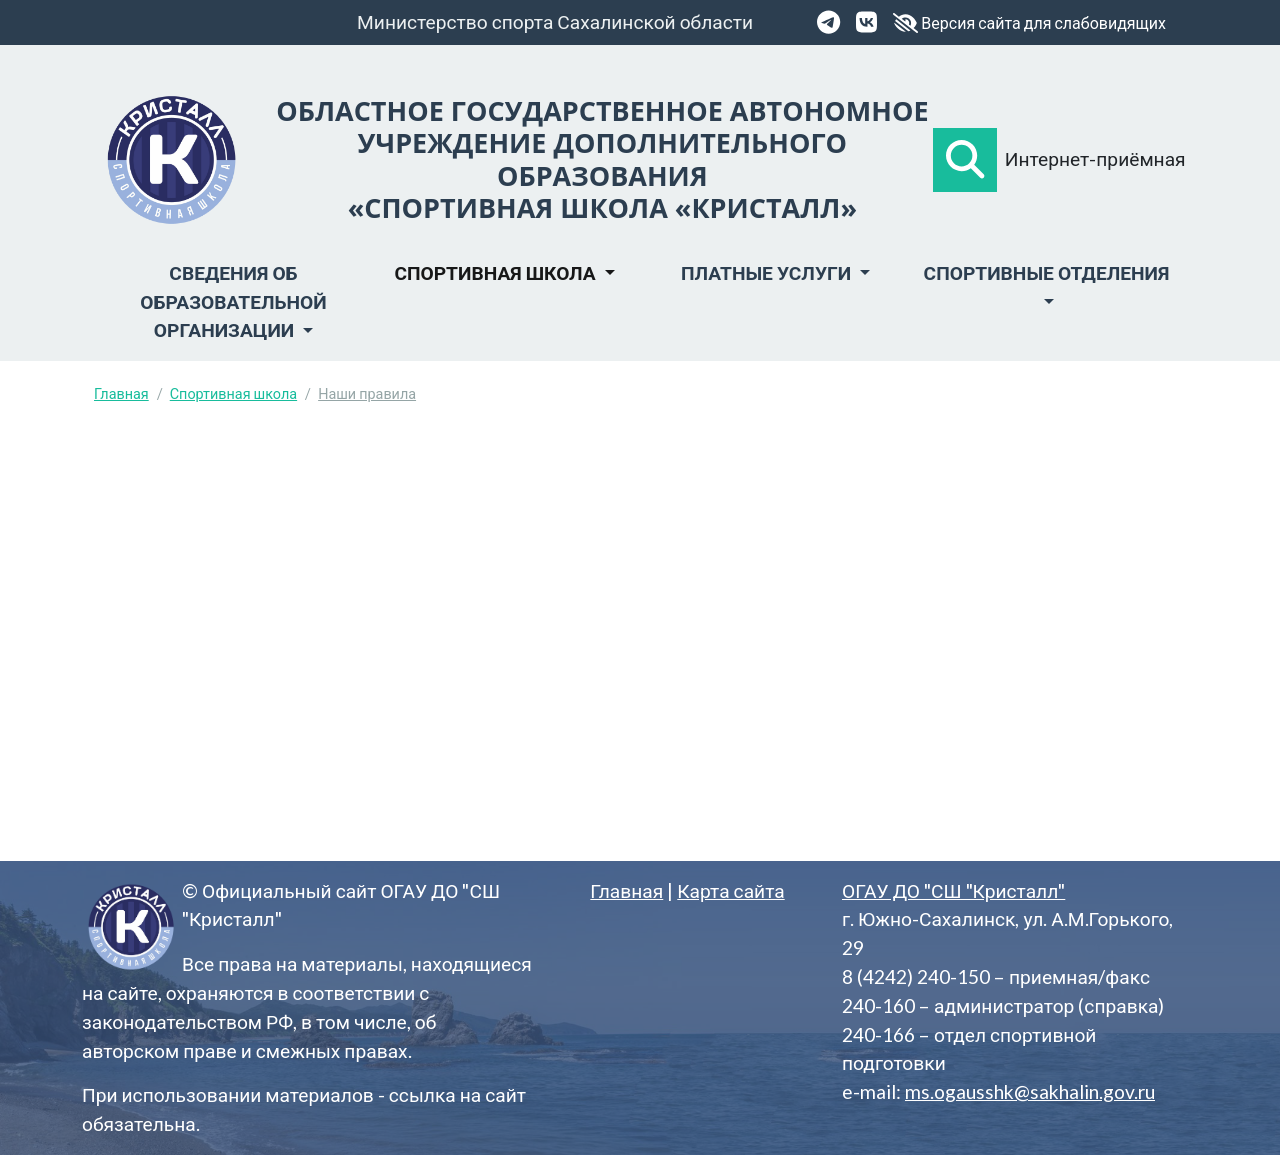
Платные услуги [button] (768, 272)
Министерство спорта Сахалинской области (555, 21)
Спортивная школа (233, 393)
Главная (121, 393)
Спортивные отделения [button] (1047, 272)
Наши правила (367, 393)
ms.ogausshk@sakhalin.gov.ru (1030, 1091)
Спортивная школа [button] (496, 272)
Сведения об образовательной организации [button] (233, 301)
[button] (965, 160)
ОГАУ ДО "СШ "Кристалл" (953, 890)
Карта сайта (730, 890)
